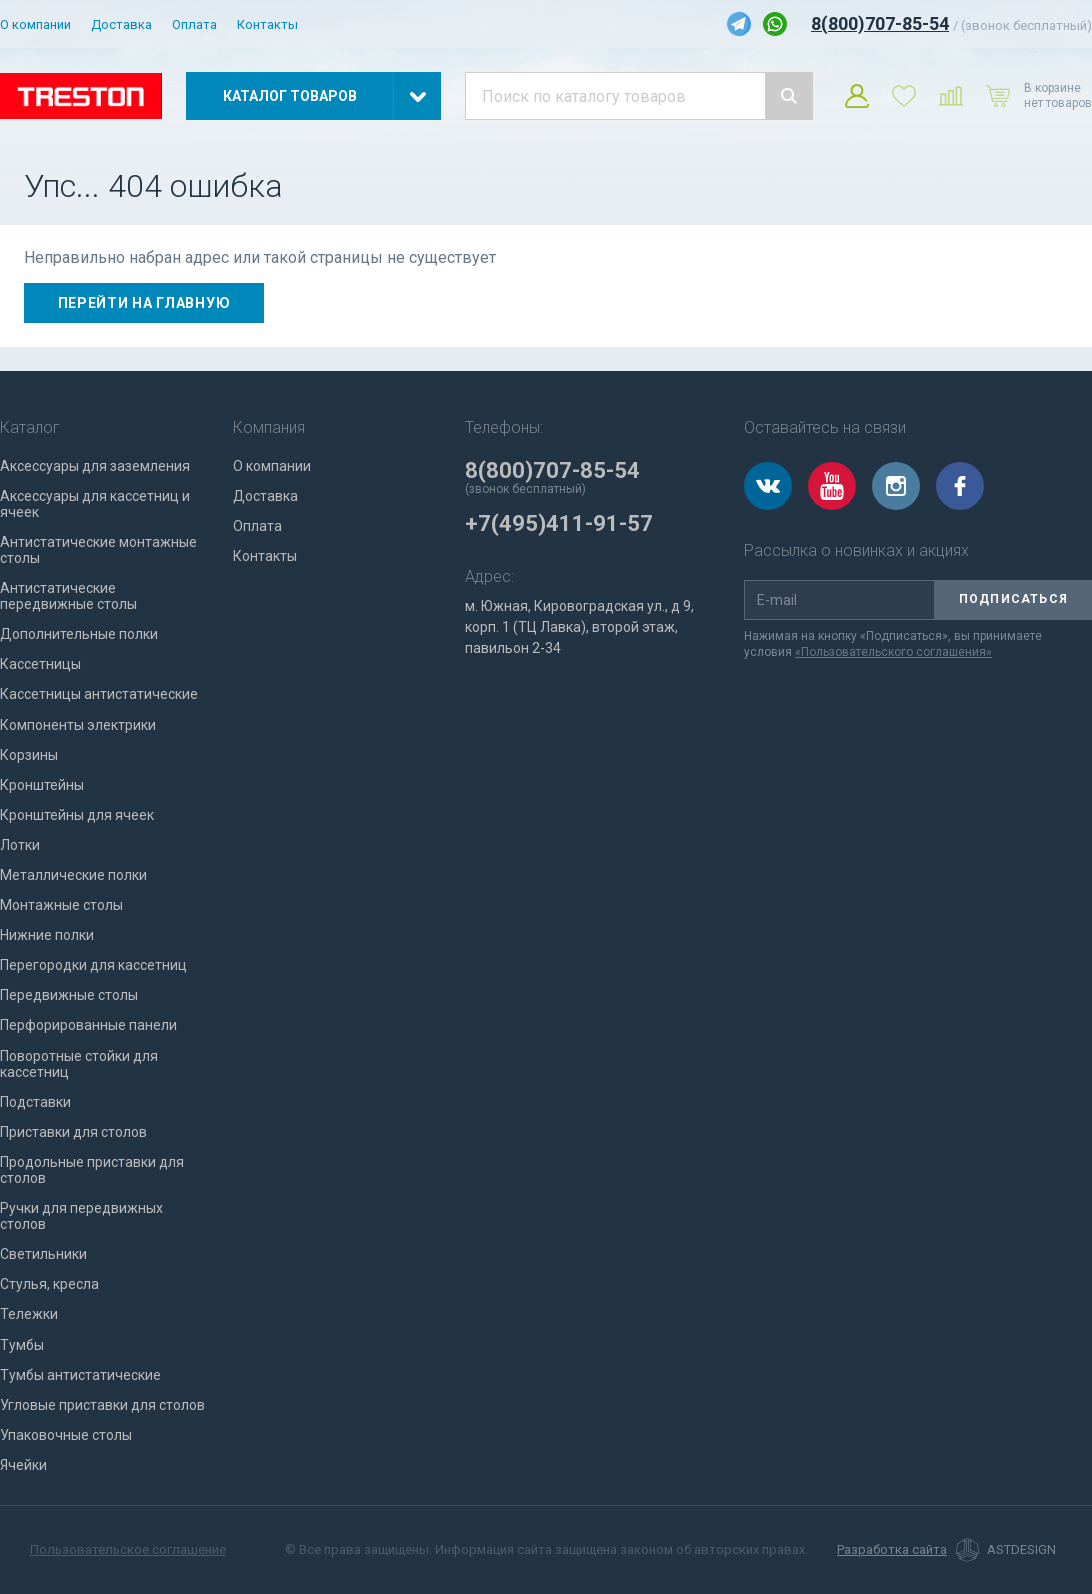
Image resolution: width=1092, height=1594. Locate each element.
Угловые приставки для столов (102, 1405)
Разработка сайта (892, 1550)
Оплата (194, 24)
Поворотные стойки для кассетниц (79, 1064)
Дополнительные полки (79, 634)
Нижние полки (47, 935)
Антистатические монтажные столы (98, 550)
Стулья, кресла (49, 1284)
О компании (35, 24)
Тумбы (22, 1345)
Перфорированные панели (88, 1025)
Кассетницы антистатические (99, 694)
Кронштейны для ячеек (77, 815)
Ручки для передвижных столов (81, 1216)
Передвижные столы (69, 995)
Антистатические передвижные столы (68, 596)
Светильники (43, 1254)
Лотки (20, 845)
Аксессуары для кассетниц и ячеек (95, 504)
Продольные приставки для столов (92, 1170)
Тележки (29, 1314)
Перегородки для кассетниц (93, 965)
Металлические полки (73, 875)
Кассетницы (40, 664)
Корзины (29, 755)
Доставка (121, 24)
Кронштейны (42, 785)
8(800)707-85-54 (880, 23)
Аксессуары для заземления (95, 466)
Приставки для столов (73, 1132)
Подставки (35, 1102)
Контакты (267, 24)
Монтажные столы (61, 905)
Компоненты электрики (78, 725)
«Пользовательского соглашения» (893, 652)
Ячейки (23, 1465)
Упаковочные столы (66, 1435)
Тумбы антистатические (80, 1375)
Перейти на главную (144, 303)
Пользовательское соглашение (128, 1549)
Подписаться (1013, 599)
